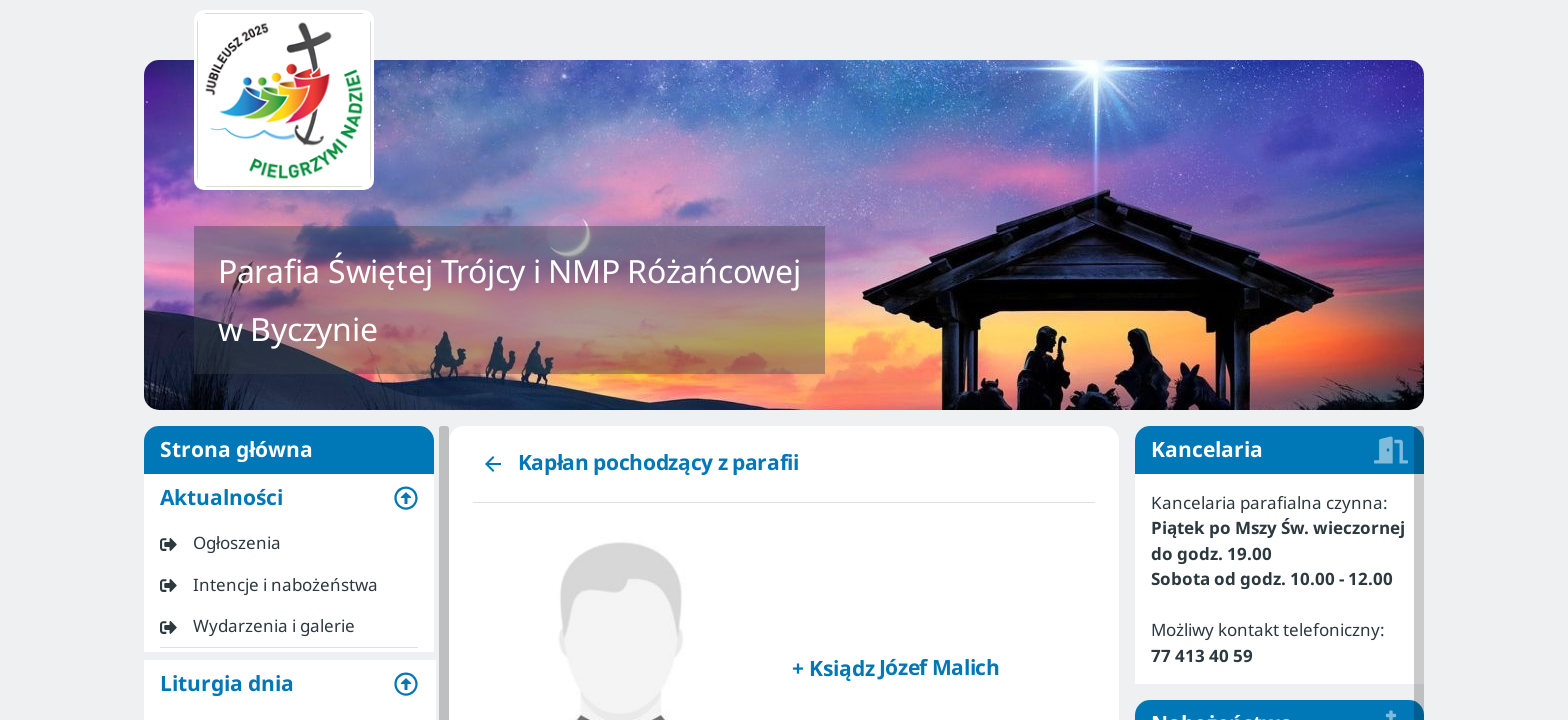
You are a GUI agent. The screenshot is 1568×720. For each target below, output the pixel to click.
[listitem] (289, 543)
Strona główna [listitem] (289, 450)
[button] (289, 498)
